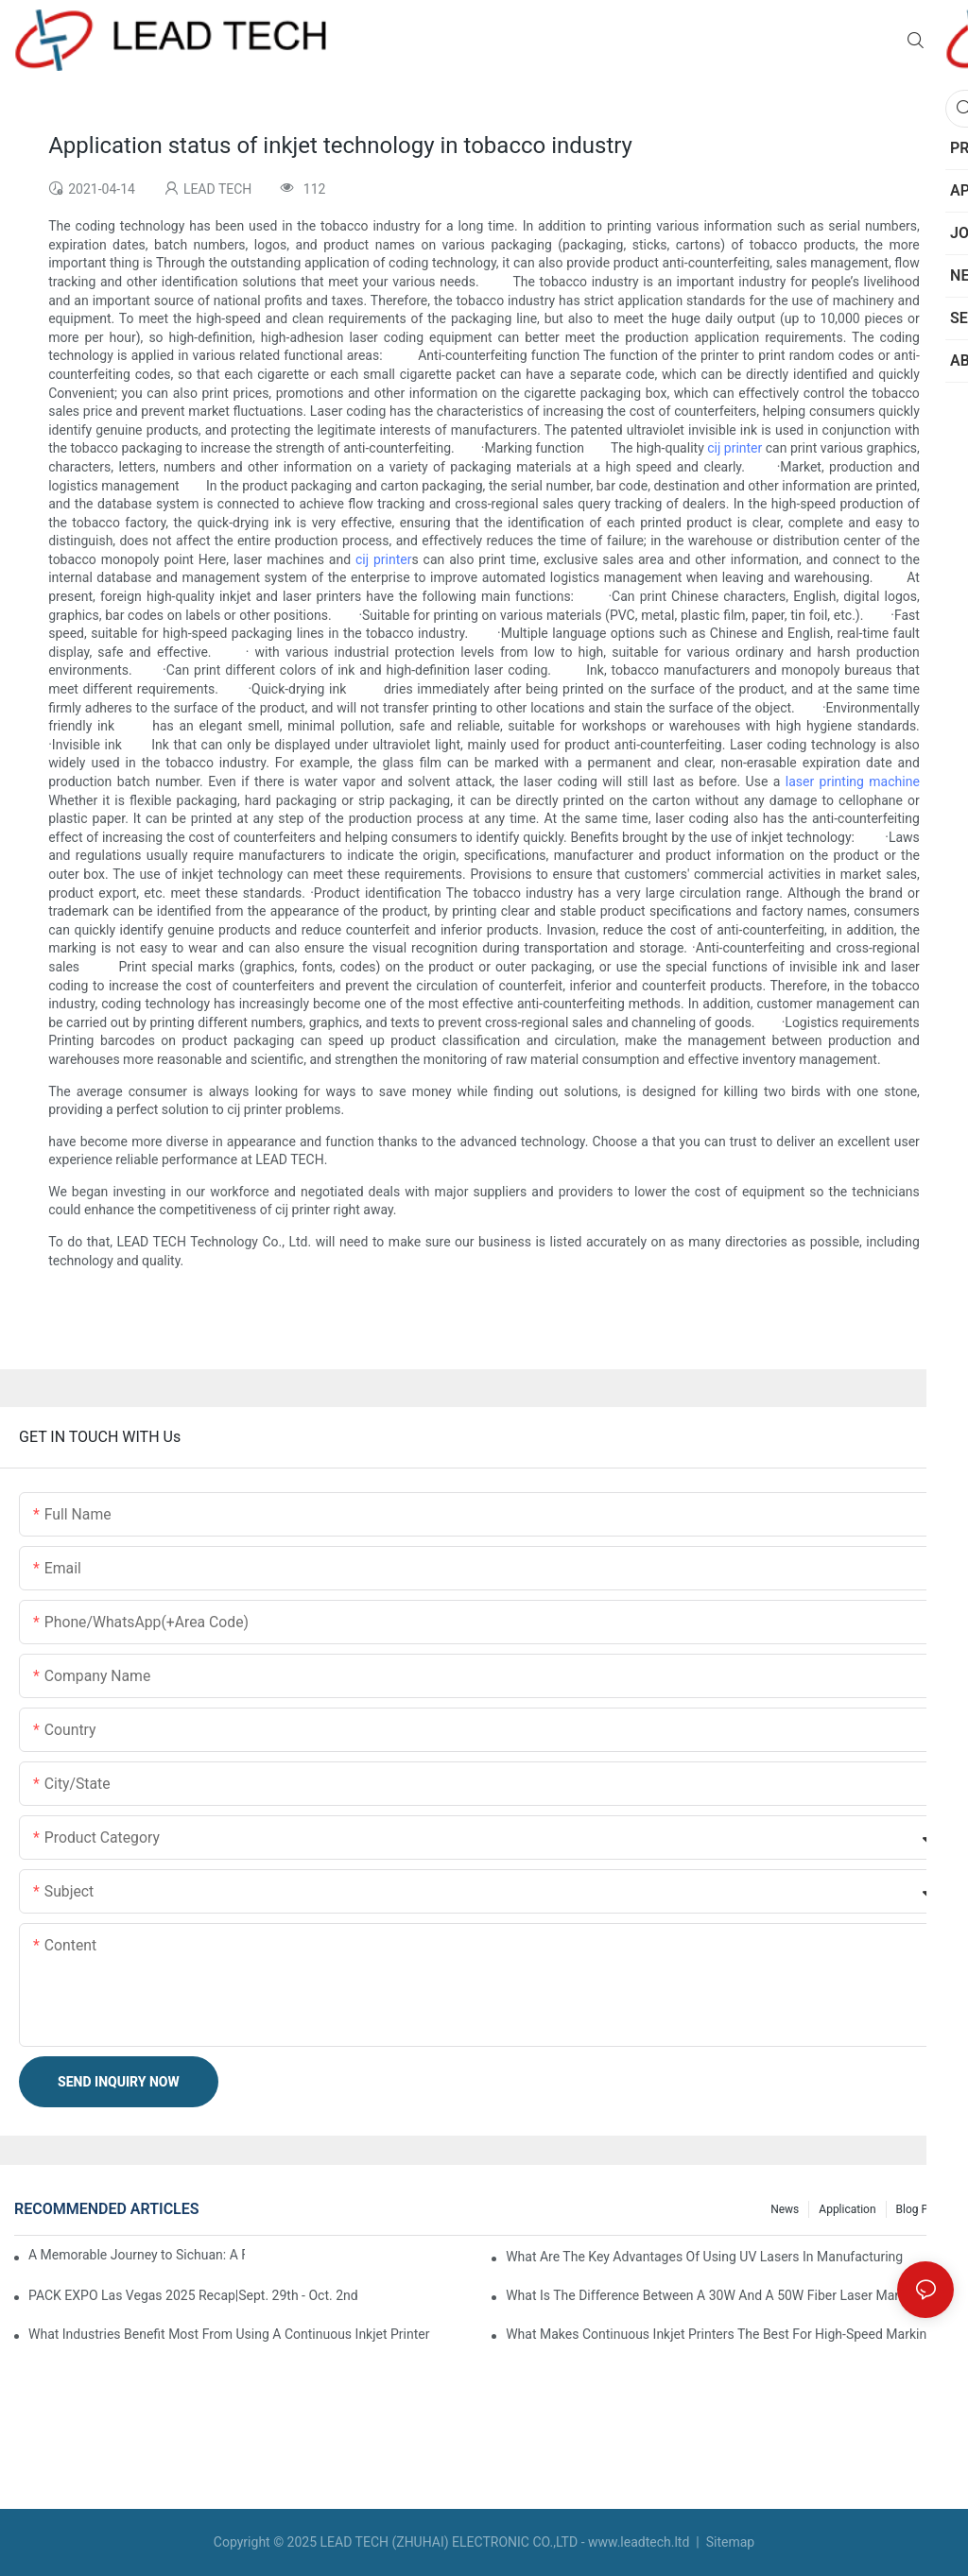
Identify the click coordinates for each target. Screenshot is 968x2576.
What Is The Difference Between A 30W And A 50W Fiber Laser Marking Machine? (730, 2295)
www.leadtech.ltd (638, 2542)
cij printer (734, 447)
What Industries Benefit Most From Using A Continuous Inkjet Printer (229, 2334)
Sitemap (728, 2542)
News (784, 2209)
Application (847, 2209)
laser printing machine (853, 781)
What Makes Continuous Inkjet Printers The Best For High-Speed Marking (720, 2334)
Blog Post (920, 2209)
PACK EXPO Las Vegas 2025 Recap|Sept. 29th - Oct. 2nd (193, 2295)
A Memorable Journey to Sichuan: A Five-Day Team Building (136, 2254)
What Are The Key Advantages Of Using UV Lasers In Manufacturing (704, 2256)
